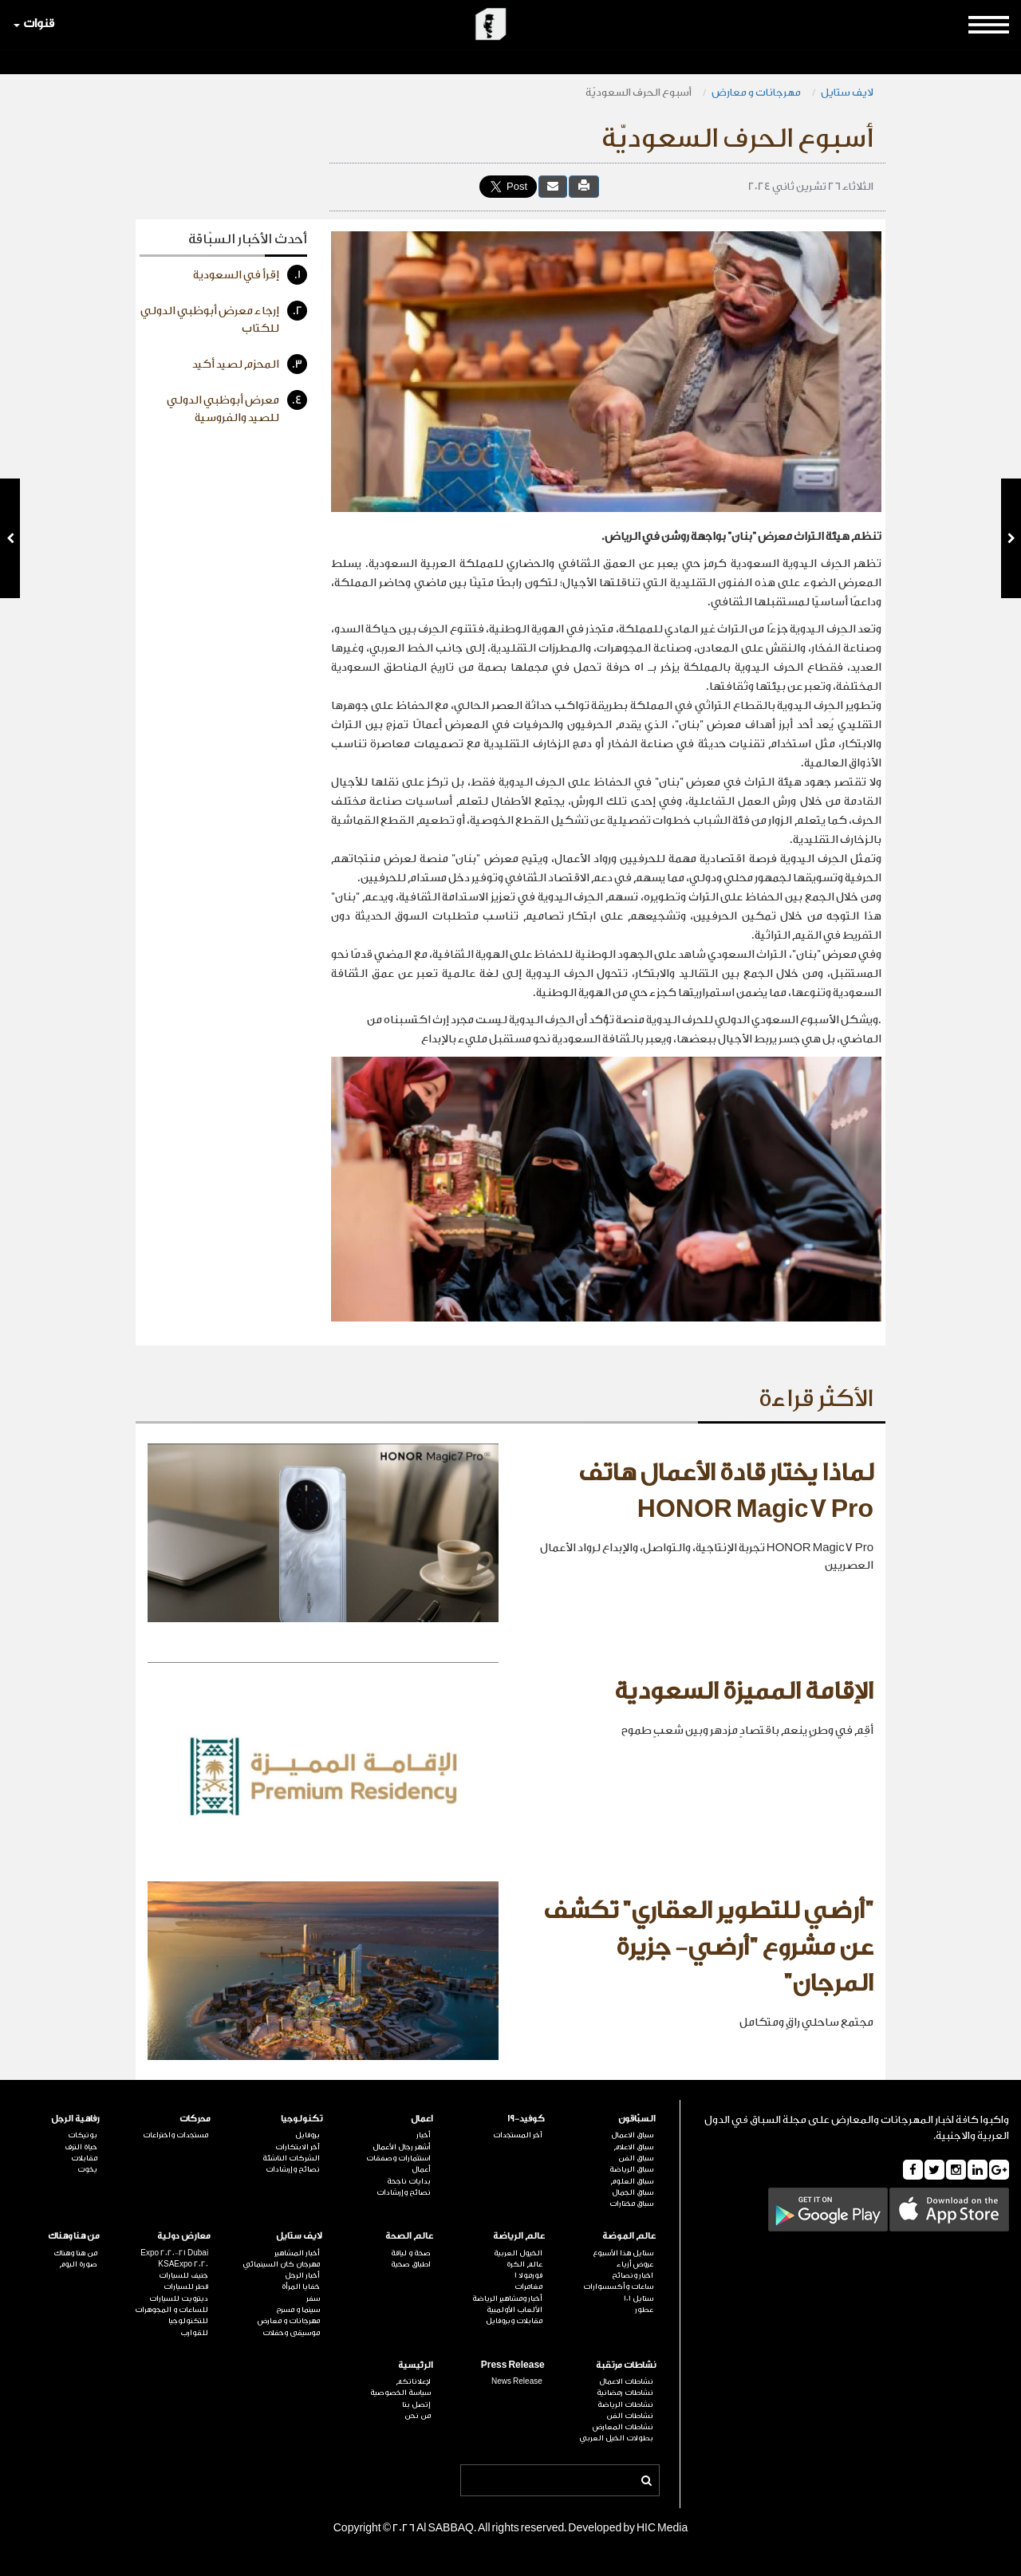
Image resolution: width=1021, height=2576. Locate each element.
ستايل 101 (638, 2298)
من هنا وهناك (74, 2236)
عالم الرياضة (519, 2236)
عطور (644, 2310)
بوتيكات (82, 2135)
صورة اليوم (78, 2264)
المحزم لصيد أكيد (249, 364)
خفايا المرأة (301, 2286)
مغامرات (528, 2286)
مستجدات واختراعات (175, 2135)
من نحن (417, 2416)
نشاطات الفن (629, 2416)
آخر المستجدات (517, 2135)
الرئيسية (415, 2365)
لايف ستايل (847, 92)
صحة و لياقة (411, 2253)
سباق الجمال (632, 2192)
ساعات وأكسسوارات (618, 2286)
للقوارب (194, 2333)
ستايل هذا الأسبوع (623, 2253)
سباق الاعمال (632, 2135)
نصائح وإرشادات (403, 2192)
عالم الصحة (409, 2236)
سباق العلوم (631, 2181)
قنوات (34, 23)
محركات (195, 2118)
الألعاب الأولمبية (514, 2310)
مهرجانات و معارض (756, 92)
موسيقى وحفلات (291, 2333)
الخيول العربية (518, 2253)
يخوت (87, 2169)
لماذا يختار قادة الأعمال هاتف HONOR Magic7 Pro (725, 1491)
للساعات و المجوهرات (171, 2310)
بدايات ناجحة (409, 2181)
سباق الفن (635, 2158)
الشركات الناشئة (291, 2158)
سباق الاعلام (633, 2147)
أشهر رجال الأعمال (402, 2147)
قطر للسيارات (186, 2286)
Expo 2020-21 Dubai (174, 2253)
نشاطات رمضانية (625, 2393)
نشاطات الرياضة (625, 2405)
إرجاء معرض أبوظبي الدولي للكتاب (223, 318)
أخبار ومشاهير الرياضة (507, 2298)
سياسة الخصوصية (400, 2393)
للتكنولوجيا (188, 2321)
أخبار (423, 2135)
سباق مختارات (631, 2204)
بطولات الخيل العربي (616, 2438)
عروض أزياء (635, 2264)
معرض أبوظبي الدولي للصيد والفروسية (237, 407)
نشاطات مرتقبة (626, 2365)
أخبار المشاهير (297, 2253)
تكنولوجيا (301, 2118)
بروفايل (307, 2135)
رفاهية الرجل (75, 2118)
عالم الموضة (629, 2236)
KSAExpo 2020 (183, 2264)
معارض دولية (184, 2236)
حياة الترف (81, 2147)
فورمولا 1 (528, 2275)
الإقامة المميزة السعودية (743, 1691)
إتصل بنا (416, 2405)
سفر (313, 2298)
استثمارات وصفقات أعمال (398, 2163)
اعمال (422, 2118)
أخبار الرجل (302, 2275)
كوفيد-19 (526, 2118)
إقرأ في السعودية (250, 275)
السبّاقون (637, 2118)
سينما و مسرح (298, 2310)
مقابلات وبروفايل (514, 2321)
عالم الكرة (524, 2264)
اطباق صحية (411, 2264)
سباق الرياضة (631, 2169)
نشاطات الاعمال (626, 2381)
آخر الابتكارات (297, 2147)
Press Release (513, 2365)
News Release (516, 2381)
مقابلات (84, 2158)
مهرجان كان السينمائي (281, 2264)
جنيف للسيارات (183, 2275)
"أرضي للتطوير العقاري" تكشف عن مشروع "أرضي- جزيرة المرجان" (708, 1947)
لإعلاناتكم (413, 2381)
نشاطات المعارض (623, 2427)
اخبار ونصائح (632, 2275)
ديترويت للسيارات (178, 2298)
